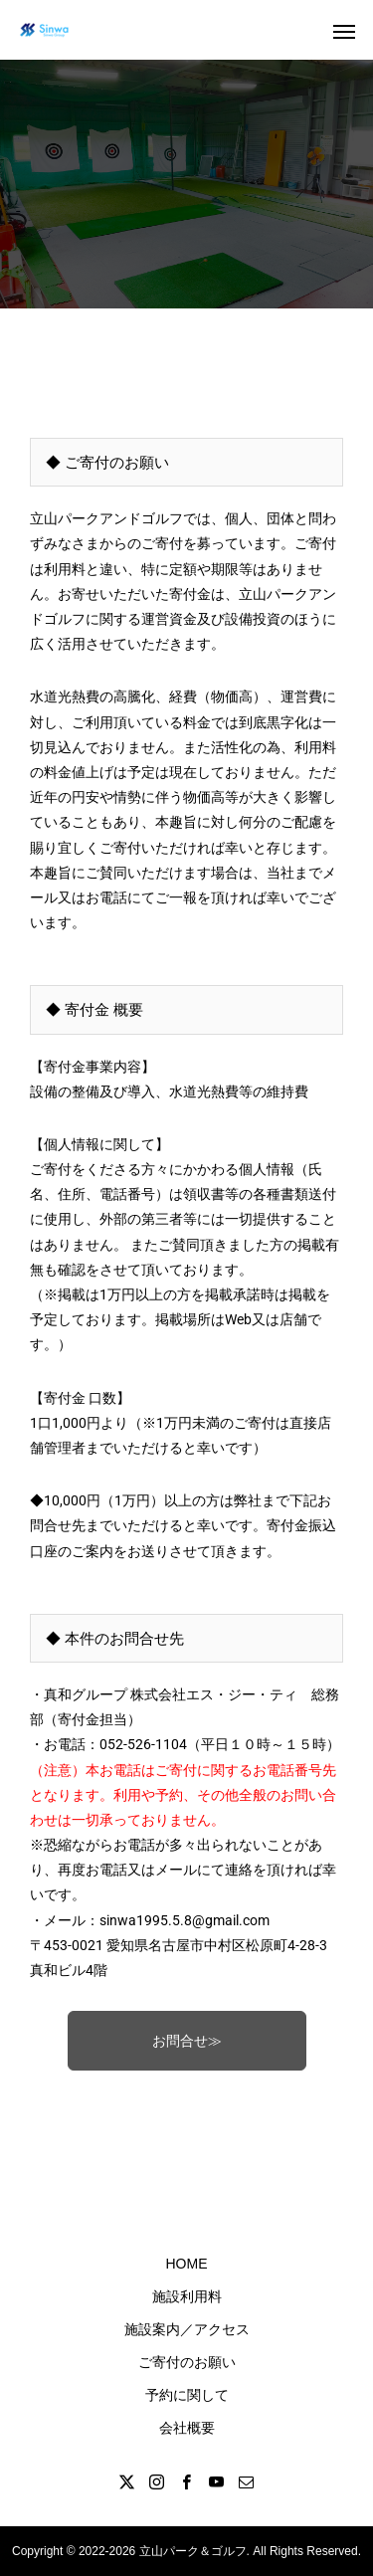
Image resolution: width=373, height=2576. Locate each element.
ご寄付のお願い (187, 2362)
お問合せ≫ (187, 2041)
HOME (187, 2264)
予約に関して (187, 2395)
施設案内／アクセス (187, 2329)
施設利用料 (187, 2296)
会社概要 (187, 2428)
